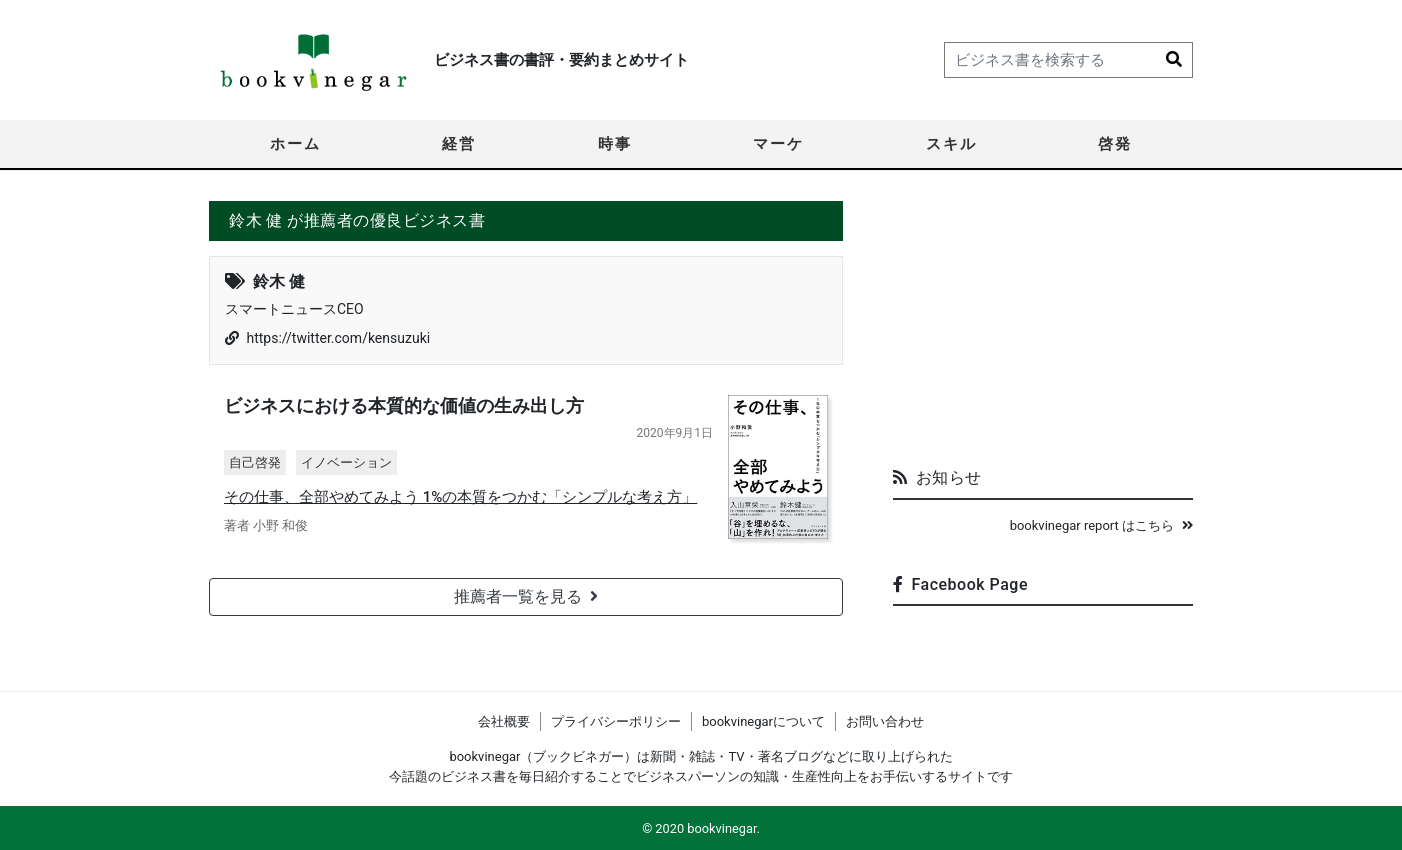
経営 (459, 144)
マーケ (778, 144)
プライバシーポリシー (616, 721)
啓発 (1115, 144)
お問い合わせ (885, 721)
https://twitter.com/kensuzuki (338, 338)
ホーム (295, 144)
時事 (615, 144)
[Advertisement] (1043, 326)
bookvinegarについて (763, 721)
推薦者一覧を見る (526, 596)
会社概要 (504, 721)
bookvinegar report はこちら (1101, 525)
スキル (951, 144)
